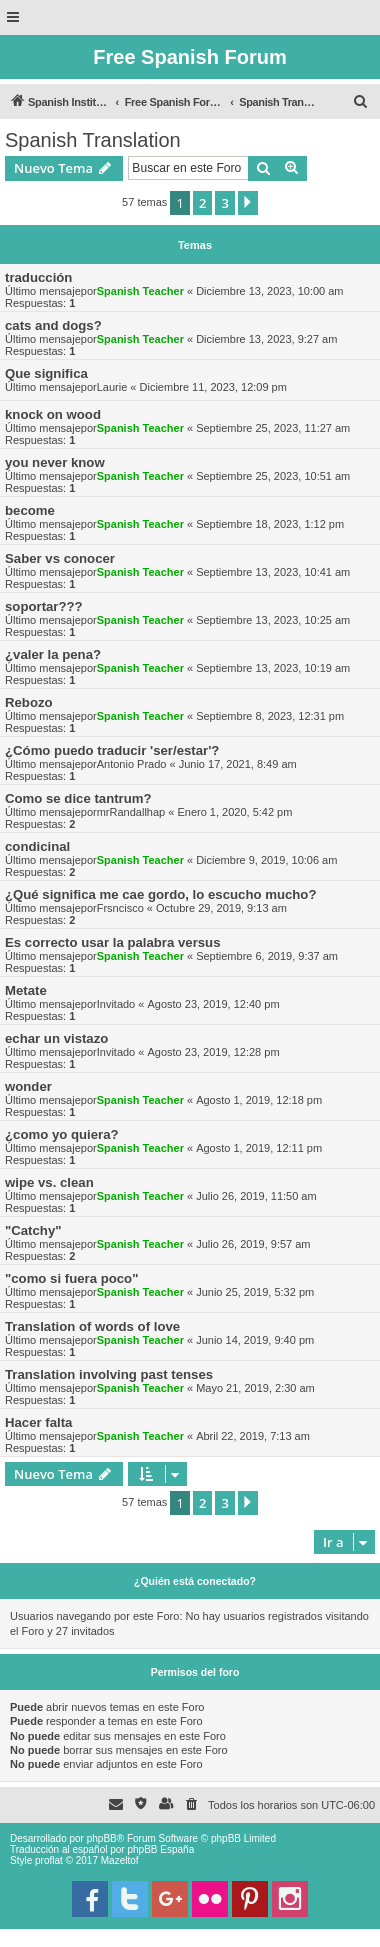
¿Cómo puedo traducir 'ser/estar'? (112, 750)
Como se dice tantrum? (78, 798)
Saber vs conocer (60, 558)
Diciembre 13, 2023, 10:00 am (269, 291)
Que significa (46, 373)
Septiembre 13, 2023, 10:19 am (273, 668)
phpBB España (160, 1849)
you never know (55, 462)
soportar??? (44, 606)
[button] (248, 203)
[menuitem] (361, 102)
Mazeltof (120, 1860)
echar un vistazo (56, 1038)
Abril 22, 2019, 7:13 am (253, 1436)
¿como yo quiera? (62, 1134)
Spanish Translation (93, 140)
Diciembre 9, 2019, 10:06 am (266, 860)
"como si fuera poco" (71, 1278)
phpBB (102, 1838)
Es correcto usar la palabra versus (113, 942)
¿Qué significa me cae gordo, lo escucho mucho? (160, 894)
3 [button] (224, 203)
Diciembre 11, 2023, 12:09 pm (213, 387)
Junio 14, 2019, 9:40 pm (255, 1340)
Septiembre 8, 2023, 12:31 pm (270, 716)
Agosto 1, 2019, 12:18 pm (259, 1100)
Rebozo (29, 702)
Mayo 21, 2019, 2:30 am (255, 1388)
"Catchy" (33, 1230)
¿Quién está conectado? (195, 1581)
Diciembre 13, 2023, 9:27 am (266, 339)
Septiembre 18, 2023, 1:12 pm (270, 524)
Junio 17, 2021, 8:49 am (238, 764)
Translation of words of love (92, 1326)
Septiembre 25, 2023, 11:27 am (273, 428)
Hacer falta (38, 1422)
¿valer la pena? (53, 654)
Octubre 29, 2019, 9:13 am (221, 908)
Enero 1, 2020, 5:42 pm (234, 812)
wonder (28, 1086)
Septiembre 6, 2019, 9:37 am (267, 956)
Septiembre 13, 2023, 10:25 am (273, 620)
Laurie (112, 387)
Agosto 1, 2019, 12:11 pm (259, 1148)
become (30, 510)
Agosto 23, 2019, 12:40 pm (213, 1004)
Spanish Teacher (140, 291)
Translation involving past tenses (109, 1374)
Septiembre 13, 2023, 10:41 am (273, 572)
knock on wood (53, 414)
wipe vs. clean (49, 1182)
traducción (38, 277)
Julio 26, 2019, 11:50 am (256, 1196)
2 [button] (202, 203)
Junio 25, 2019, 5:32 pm (255, 1292)
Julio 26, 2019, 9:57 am (253, 1244)
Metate (26, 990)
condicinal (37, 846)
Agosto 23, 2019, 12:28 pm (213, 1052)
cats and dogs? (53, 325)
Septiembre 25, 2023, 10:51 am (273, 476)
